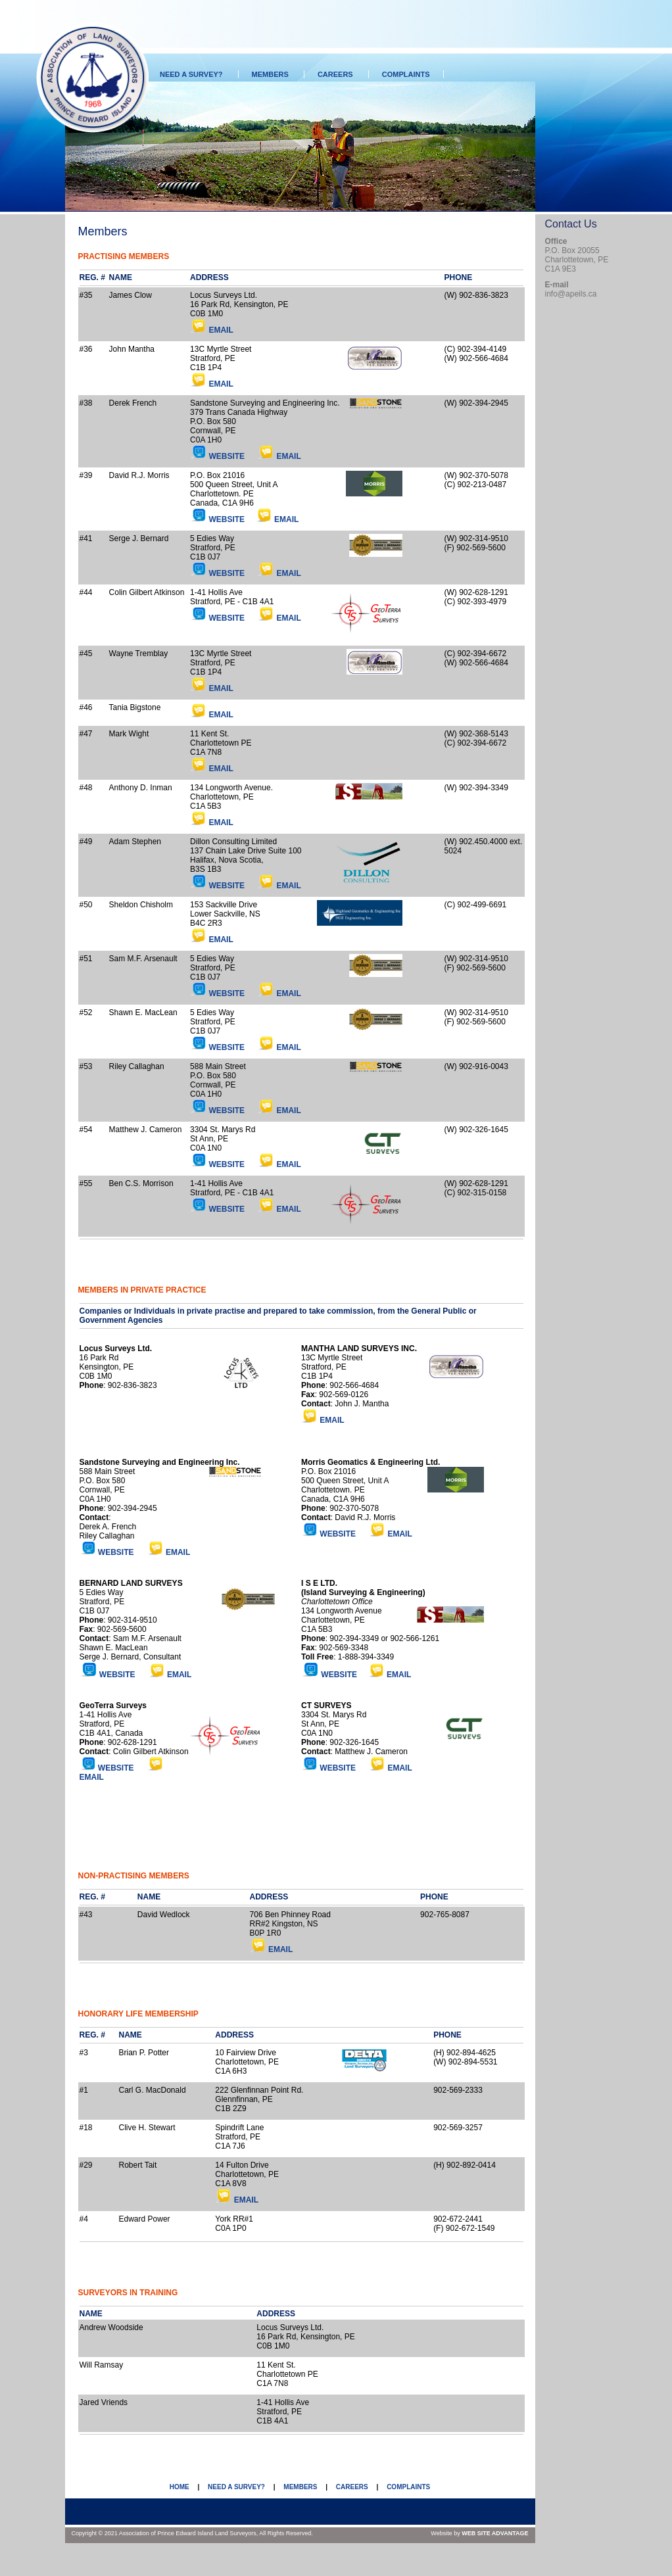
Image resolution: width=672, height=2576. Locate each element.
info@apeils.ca (571, 293)
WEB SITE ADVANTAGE (495, 2533)
